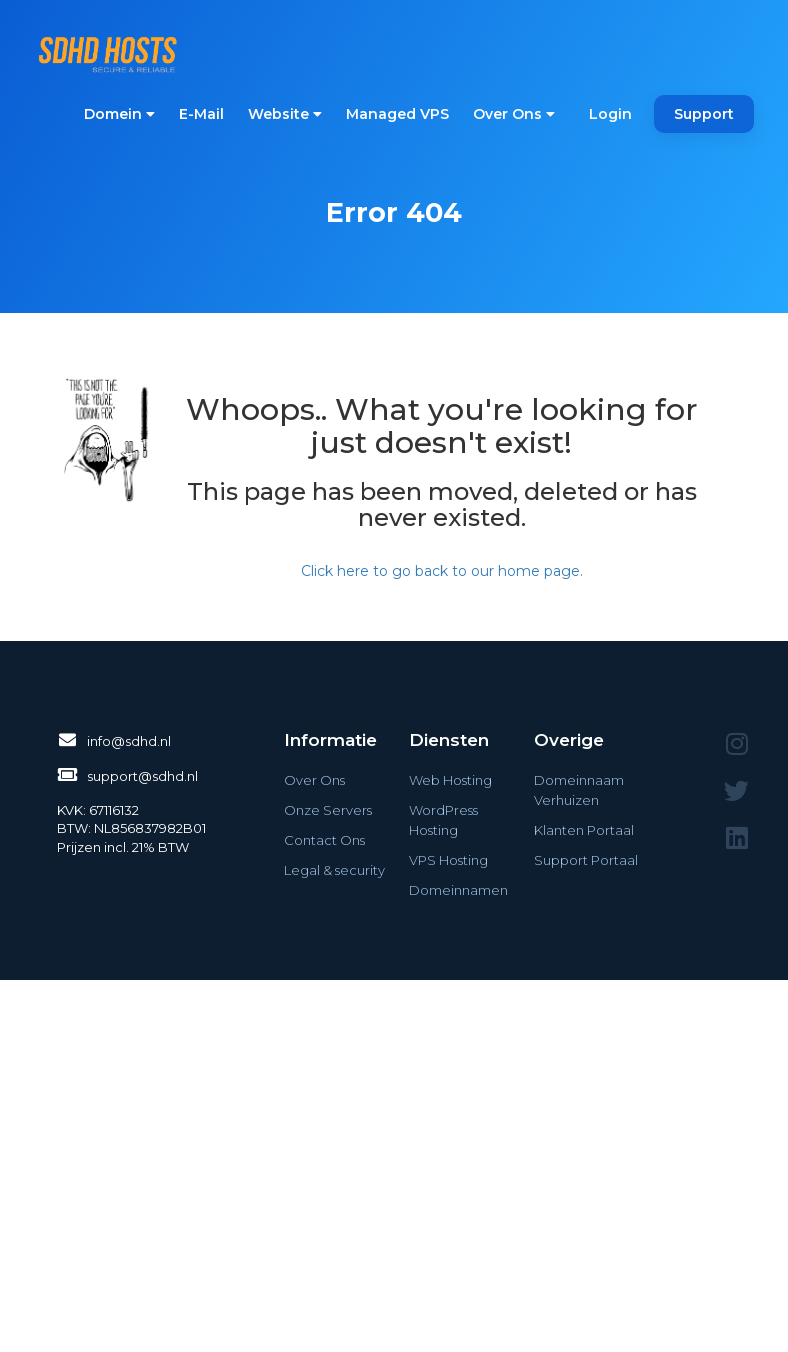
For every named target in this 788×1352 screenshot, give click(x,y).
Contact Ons (324, 840)
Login (610, 114)
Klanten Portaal (584, 830)
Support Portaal (586, 860)
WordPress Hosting (443, 820)
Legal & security (334, 870)
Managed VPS (397, 114)
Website (285, 114)
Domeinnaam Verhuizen (579, 790)
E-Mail (201, 114)
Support (704, 114)
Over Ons (514, 114)
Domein (119, 114)
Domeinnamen (458, 890)
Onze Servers (328, 810)
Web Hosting (450, 780)
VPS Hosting (448, 860)
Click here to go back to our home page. (442, 571)
